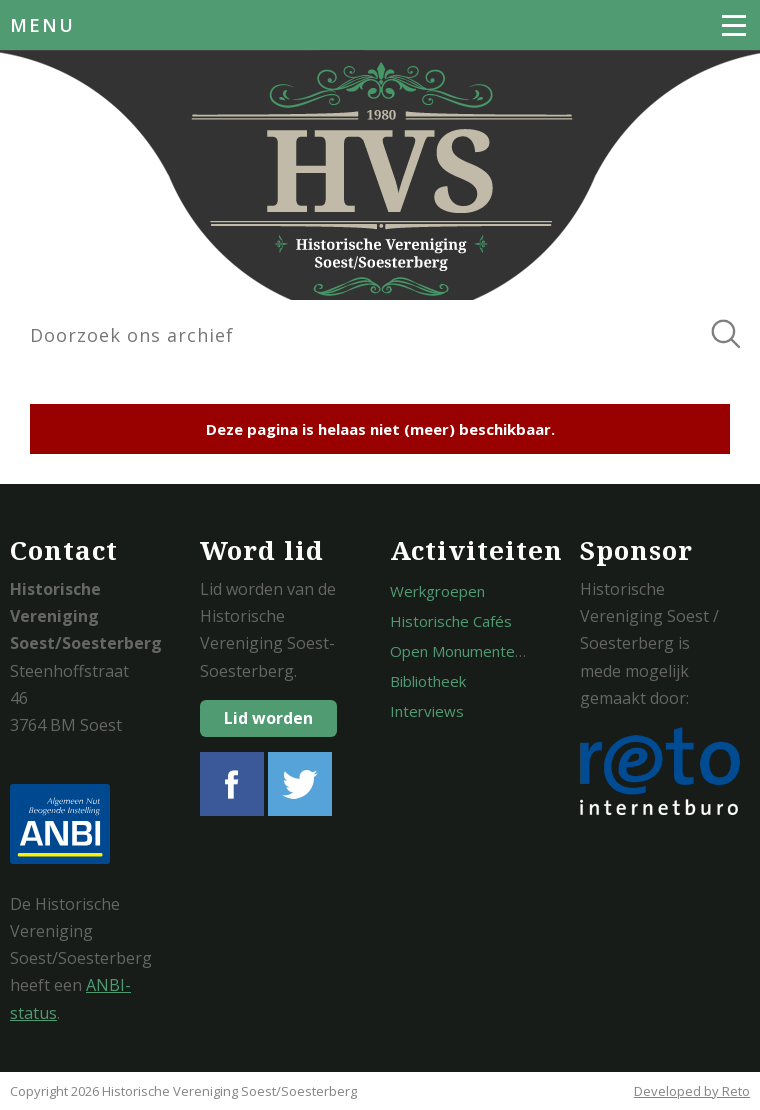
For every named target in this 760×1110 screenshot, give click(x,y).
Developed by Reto (692, 1091)
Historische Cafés (451, 621)
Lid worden (268, 718)
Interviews (427, 711)
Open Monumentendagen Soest (500, 651)
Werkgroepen (437, 591)
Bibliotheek (428, 681)
